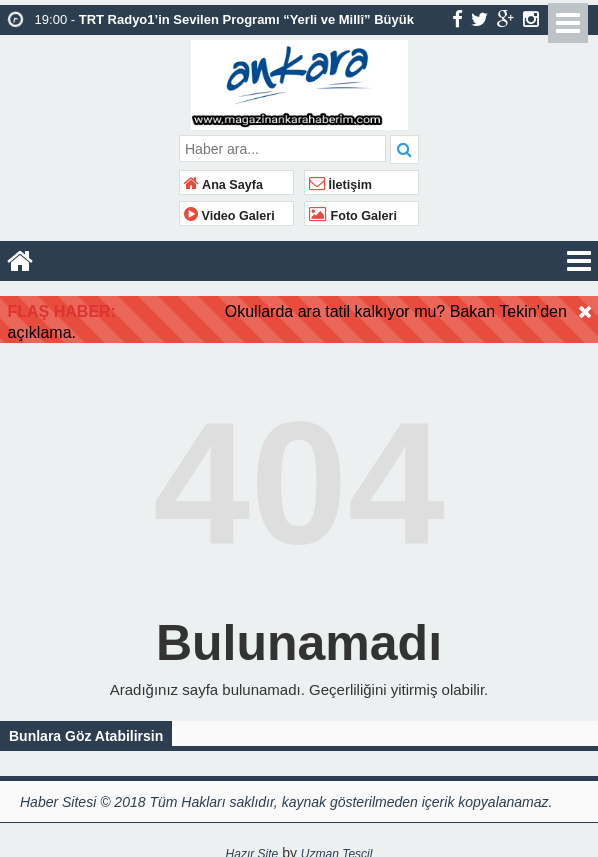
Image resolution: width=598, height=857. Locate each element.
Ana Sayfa (223, 185)
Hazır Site (252, 847)
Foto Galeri (353, 216)
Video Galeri (229, 216)
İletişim (340, 185)
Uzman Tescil (337, 847)
